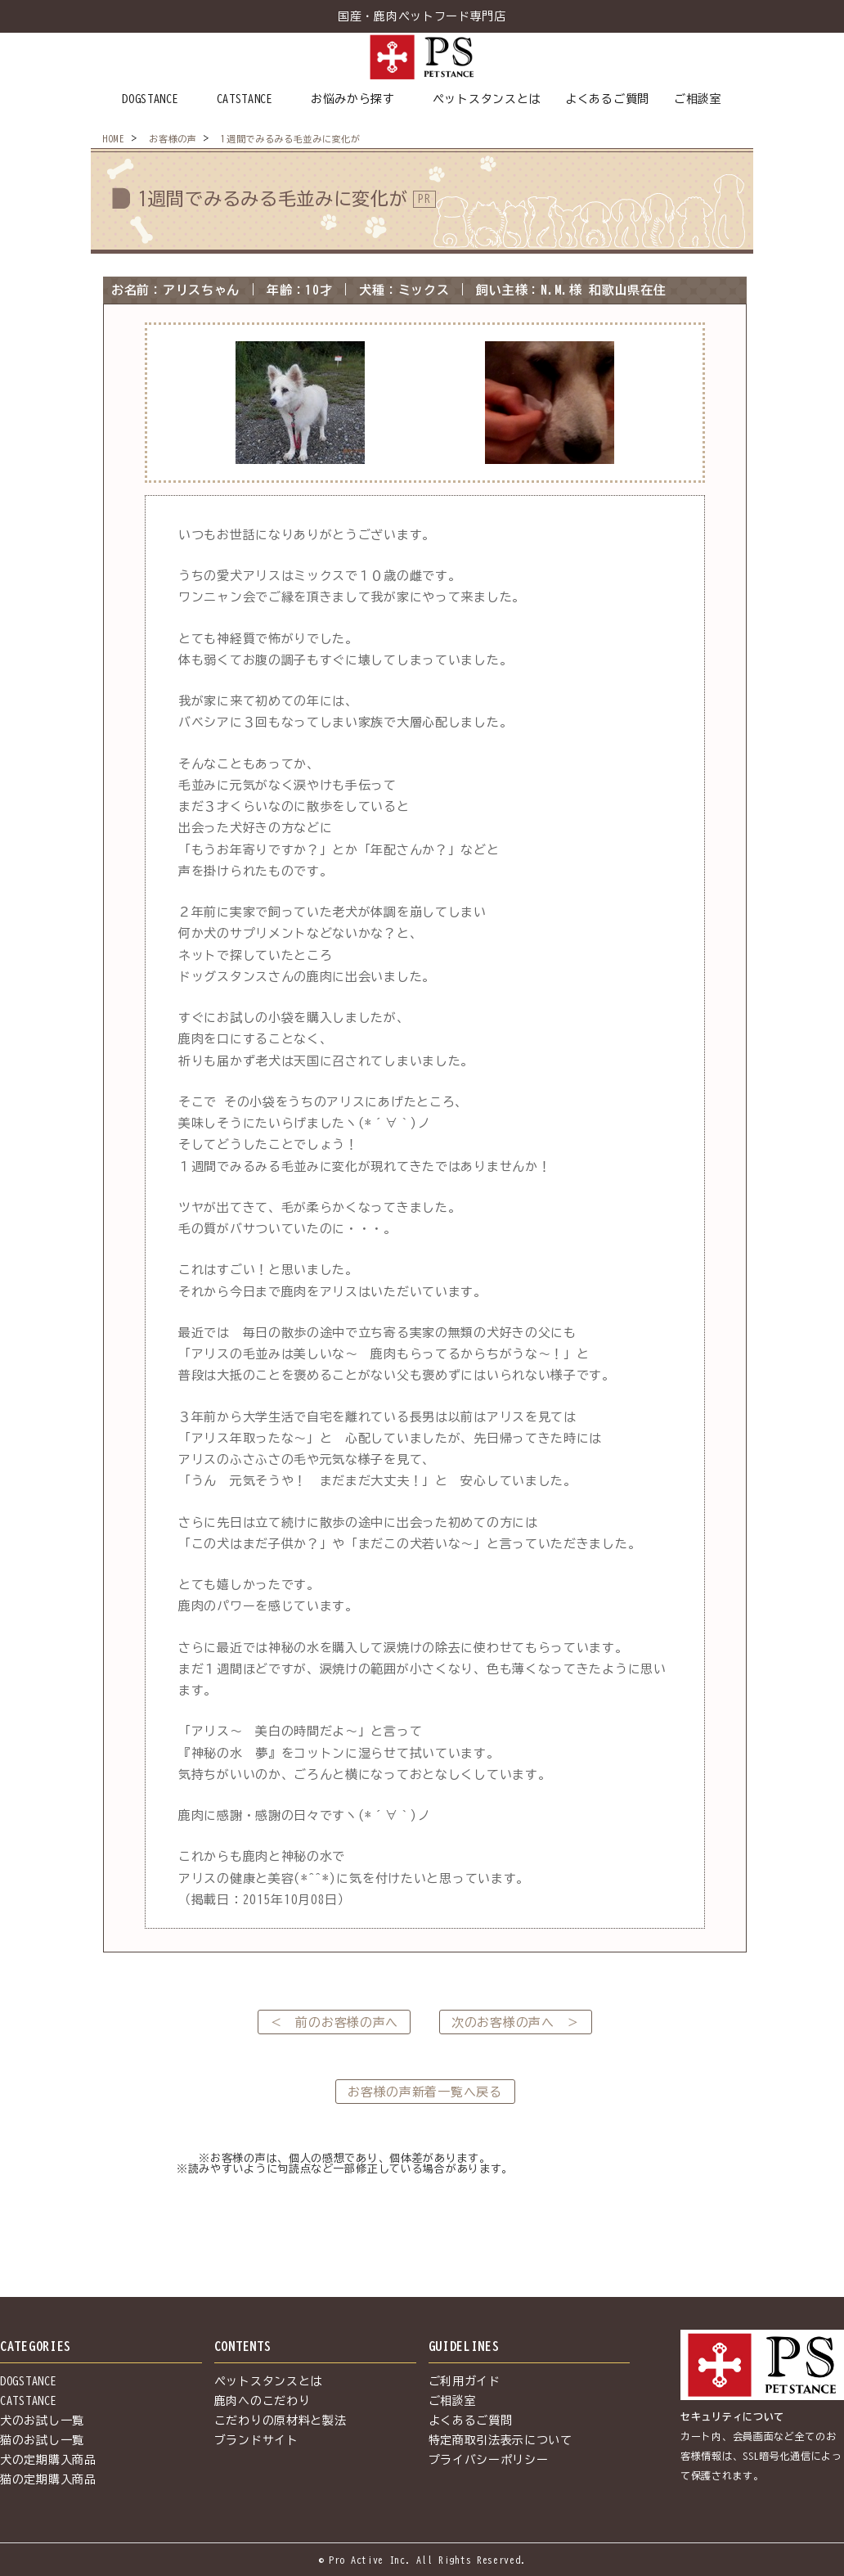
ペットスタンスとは (487, 99)
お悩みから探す (353, 99)
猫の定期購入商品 (48, 2479)
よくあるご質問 (607, 99)
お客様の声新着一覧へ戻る (424, 2092)
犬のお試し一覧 (42, 2420)
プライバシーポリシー (489, 2460)
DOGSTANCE (150, 99)
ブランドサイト (256, 2440)
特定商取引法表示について (500, 2440)
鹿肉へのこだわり (262, 2401)
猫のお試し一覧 (42, 2440)
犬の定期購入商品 (48, 2460)
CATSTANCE (245, 99)
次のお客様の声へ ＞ (515, 2022)
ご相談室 (698, 99)
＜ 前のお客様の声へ (334, 2022)
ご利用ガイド (465, 2381)
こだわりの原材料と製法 (280, 2420)
